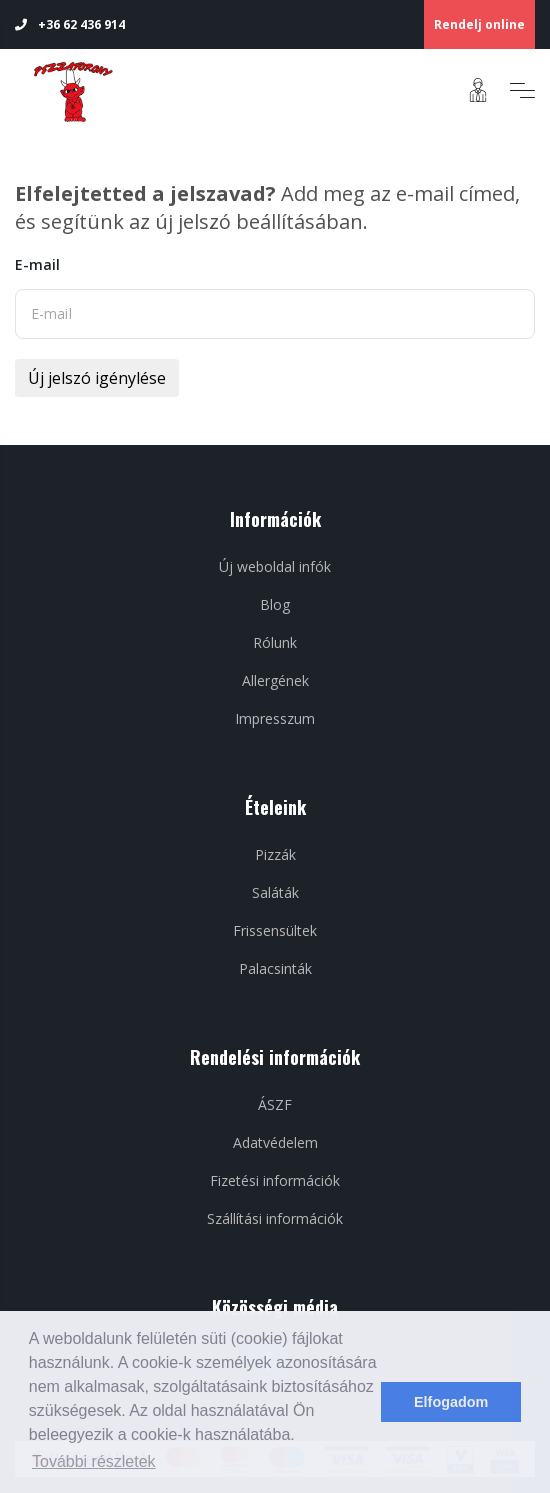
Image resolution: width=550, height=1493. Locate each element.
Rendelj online (479, 24)
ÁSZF (275, 1104)
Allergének (275, 680)
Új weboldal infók (275, 566)
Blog (275, 604)
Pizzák (275, 854)
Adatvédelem (275, 1142)
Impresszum (275, 718)
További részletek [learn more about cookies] (94, 1461)
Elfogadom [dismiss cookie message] (451, 1402)
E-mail (37, 264)
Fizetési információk (275, 1180)
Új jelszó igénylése (97, 378)
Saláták (275, 892)
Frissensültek (275, 930)
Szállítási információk (275, 1218)
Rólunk (275, 642)
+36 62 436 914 (70, 24)
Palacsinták (275, 968)
